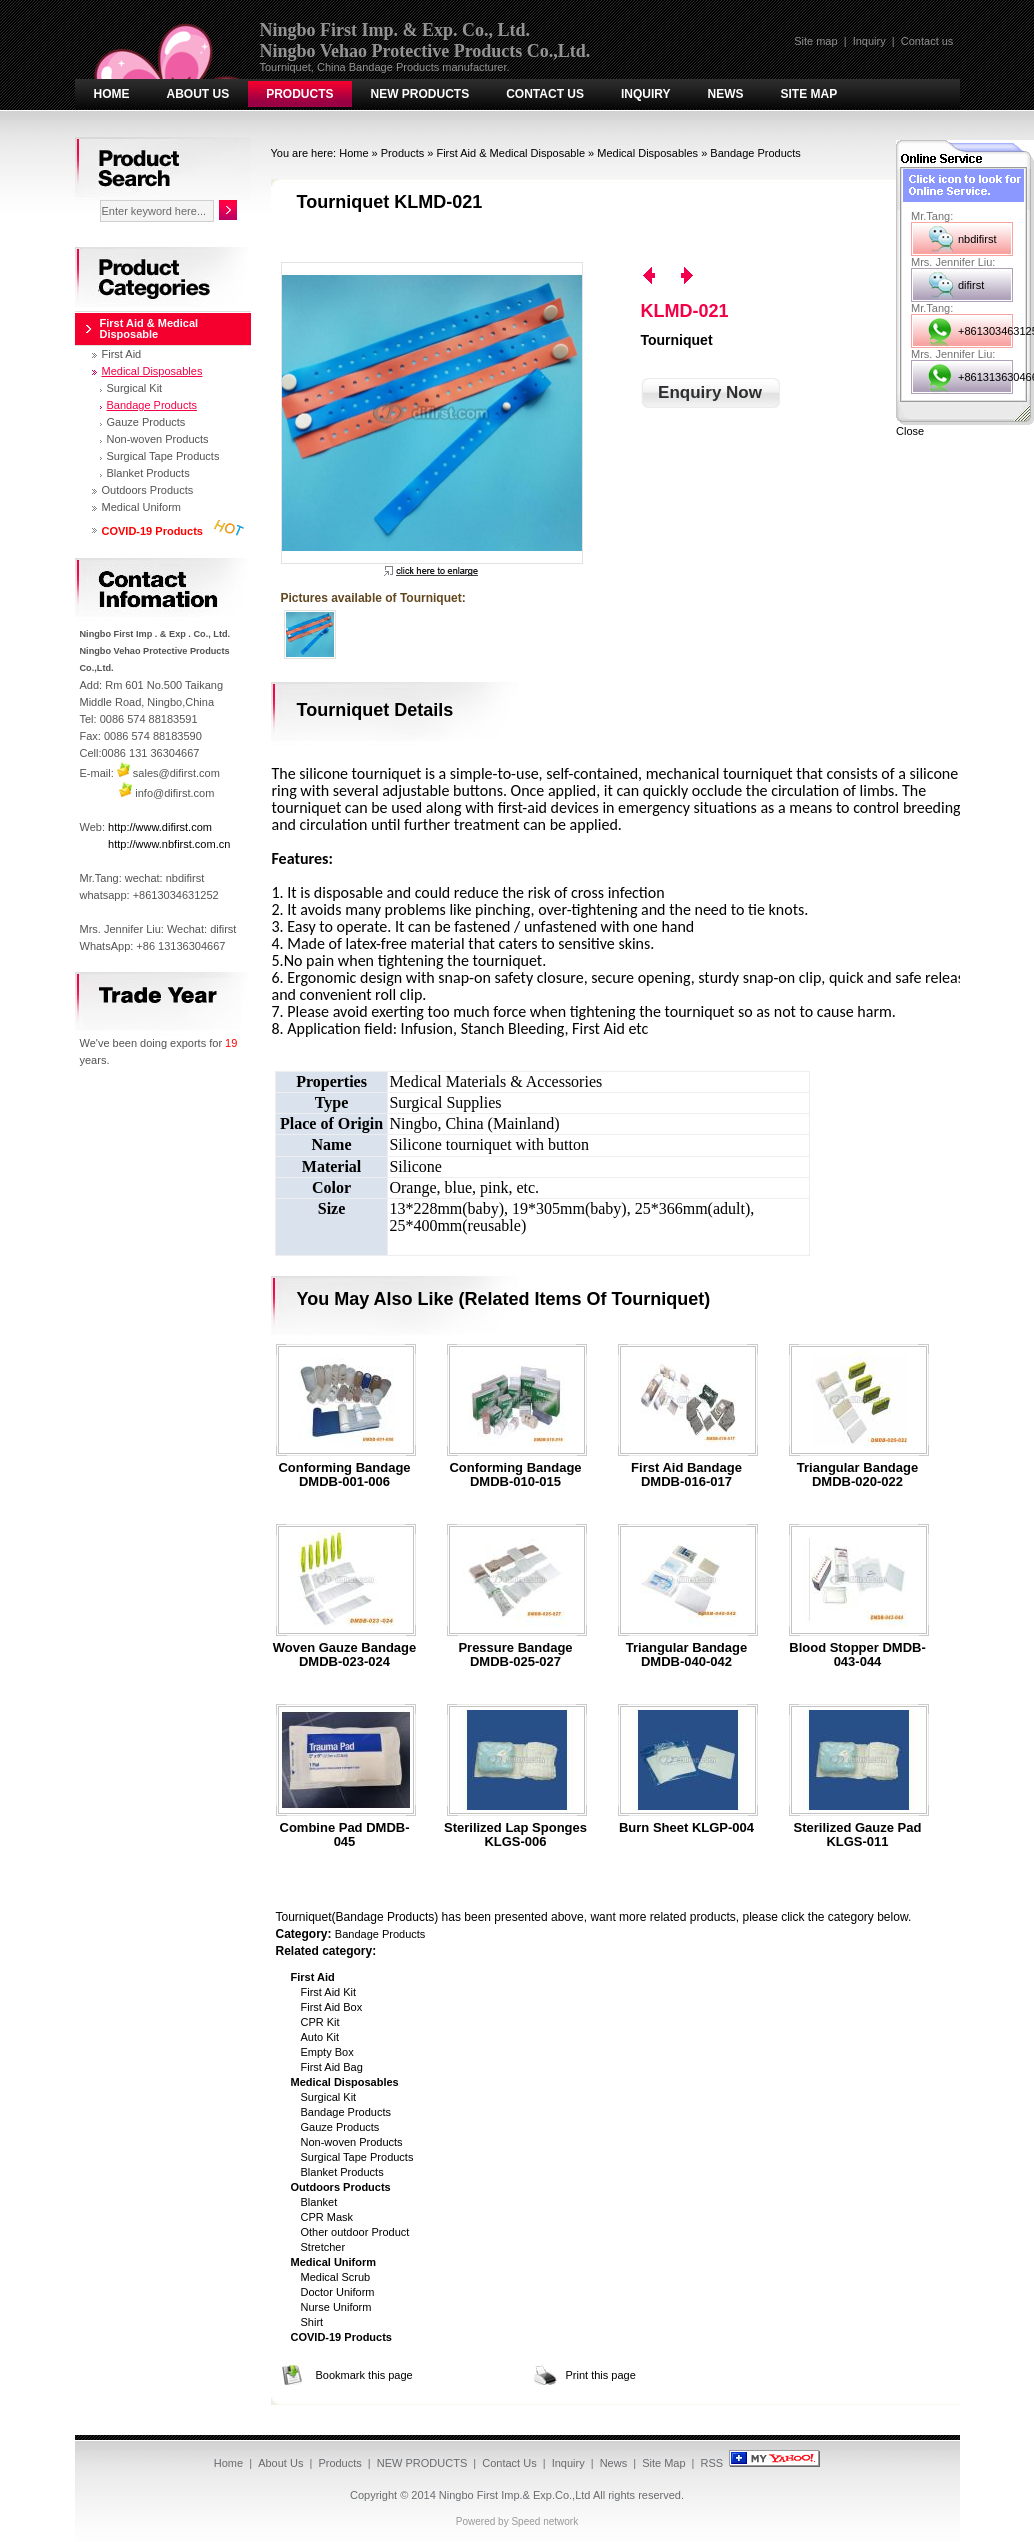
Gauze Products (340, 2127)
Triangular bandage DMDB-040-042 (686, 1655)
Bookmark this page (364, 2375)
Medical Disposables (647, 153)
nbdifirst (977, 239)
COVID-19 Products (152, 531)
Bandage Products (755, 153)
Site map (815, 41)
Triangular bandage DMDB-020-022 (857, 1475)
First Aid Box (332, 2007)
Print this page (601, 2375)
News (726, 94)
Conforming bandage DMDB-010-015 (515, 1475)
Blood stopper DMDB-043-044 (857, 1655)
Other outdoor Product (355, 2232)
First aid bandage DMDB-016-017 (686, 1475)
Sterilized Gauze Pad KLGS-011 (858, 1835)
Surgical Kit (329, 2097)
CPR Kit (320, 2022)
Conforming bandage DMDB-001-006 (344, 1475)
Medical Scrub (336, 2277)
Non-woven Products (352, 2142)
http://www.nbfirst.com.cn (169, 844)
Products (299, 94)
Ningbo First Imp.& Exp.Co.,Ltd (515, 2495)
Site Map (809, 94)
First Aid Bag (332, 2067)
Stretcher (323, 2247)
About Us (198, 94)
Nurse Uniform (336, 2307)
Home (112, 94)
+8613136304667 (985, 377)
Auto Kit (320, 2037)
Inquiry (869, 41)
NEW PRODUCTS (420, 94)
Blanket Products (342, 2172)
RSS (712, 2463)
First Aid (122, 354)
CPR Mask (327, 2217)
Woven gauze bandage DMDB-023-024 (345, 1655)
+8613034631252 (985, 331)
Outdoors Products (148, 490)
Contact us (927, 41)
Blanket (319, 2202)
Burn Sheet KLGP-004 (686, 1828)
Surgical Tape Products (357, 2157)
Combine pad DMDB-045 (345, 1835)
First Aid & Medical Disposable (510, 153)
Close (910, 431)
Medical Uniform (141, 507)
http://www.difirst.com (160, 827)
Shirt (312, 2322)
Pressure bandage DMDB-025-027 (515, 1655)
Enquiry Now (710, 392)
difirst (971, 285)
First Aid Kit (329, 1992)
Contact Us (545, 94)
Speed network (544, 2521)
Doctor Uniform (338, 2292)
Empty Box (327, 2052)
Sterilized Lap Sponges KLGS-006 (515, 1835)
